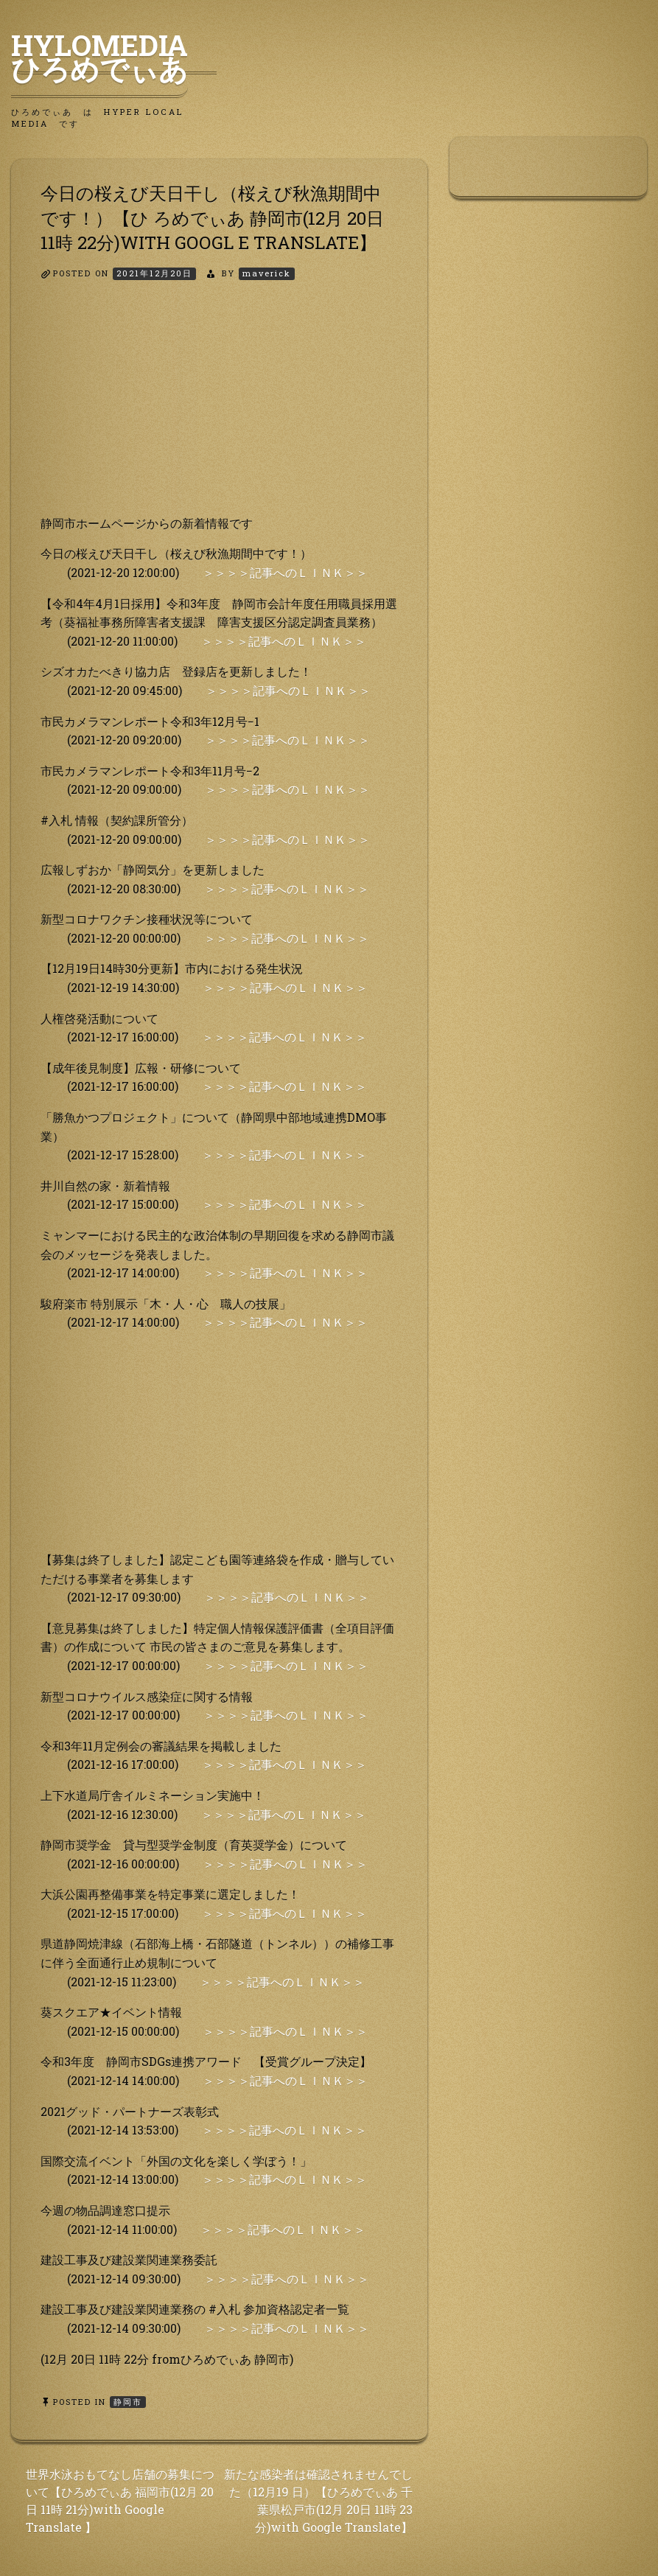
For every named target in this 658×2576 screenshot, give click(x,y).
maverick (266, 273)
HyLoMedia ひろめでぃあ (114, 57)
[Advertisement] (219, 410)
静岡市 (127, 2401)
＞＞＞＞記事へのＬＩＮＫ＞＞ (285, 572)
